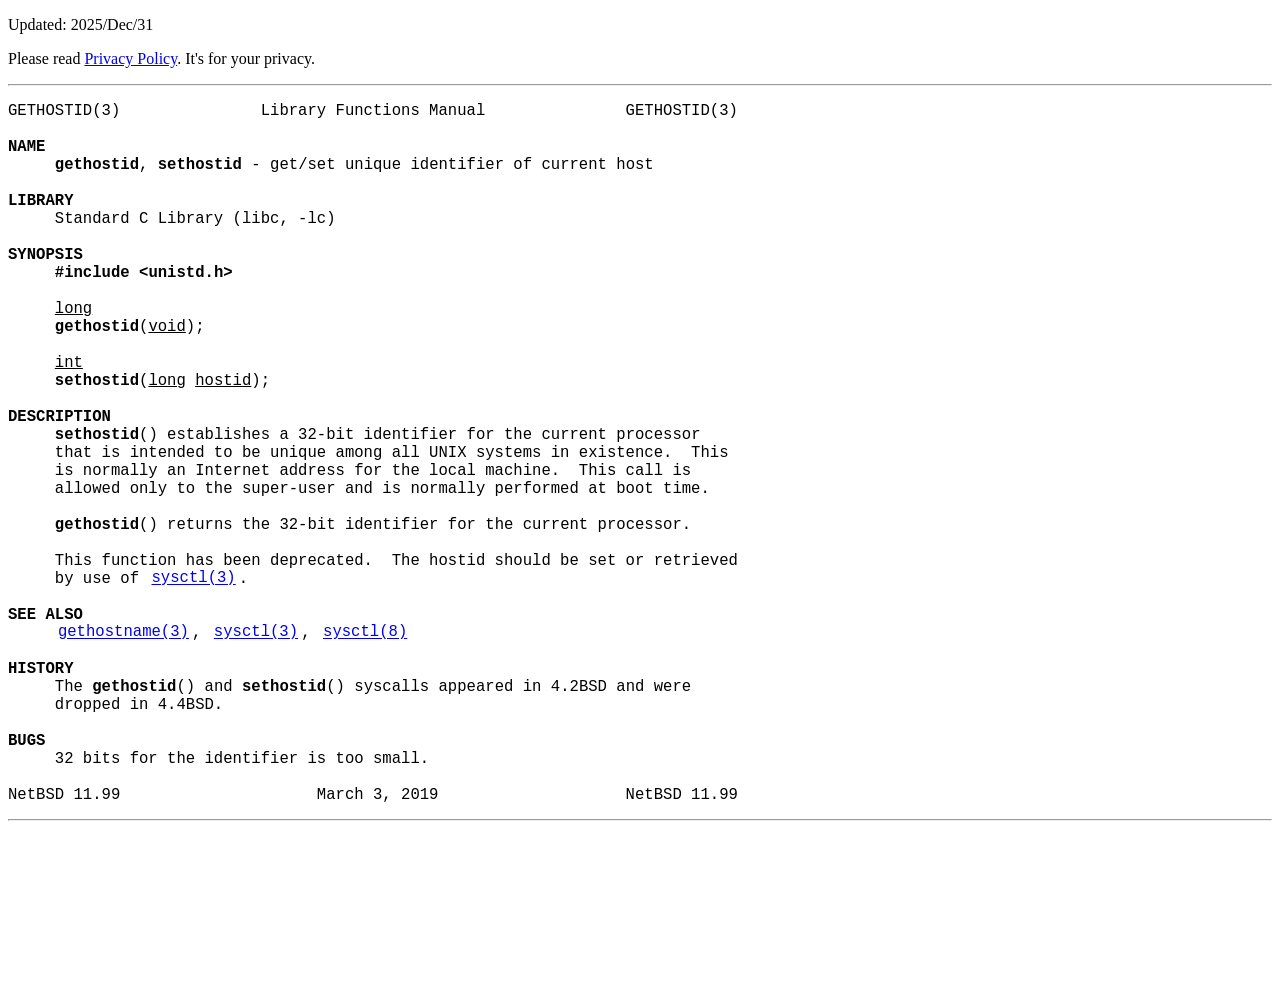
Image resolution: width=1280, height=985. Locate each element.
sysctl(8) (365, 751)
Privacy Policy (130, 58)
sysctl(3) (193, 685)
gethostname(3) (123, 751)
